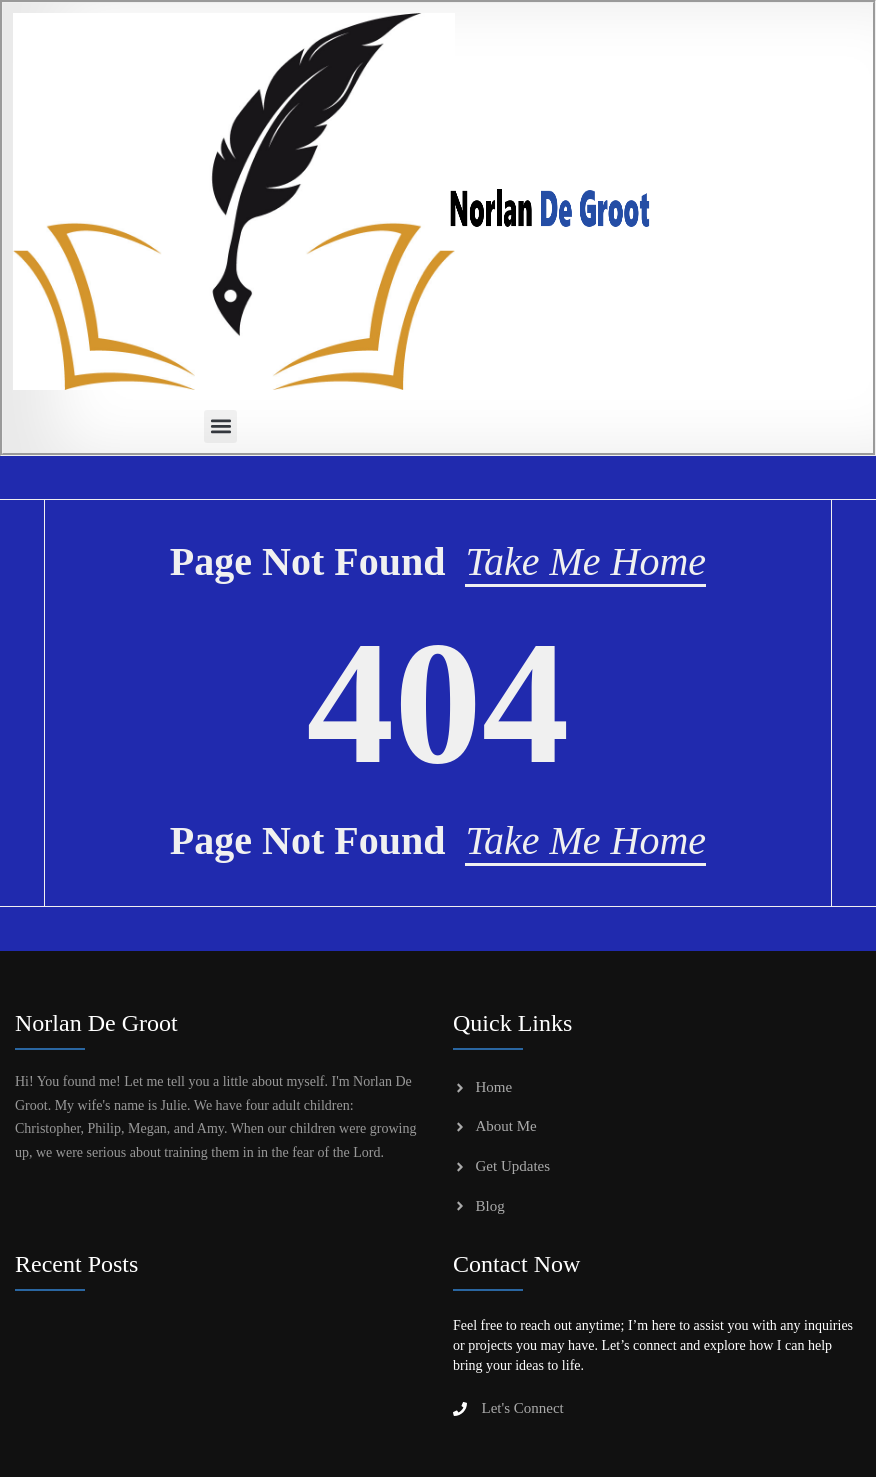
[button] (220, 426)
